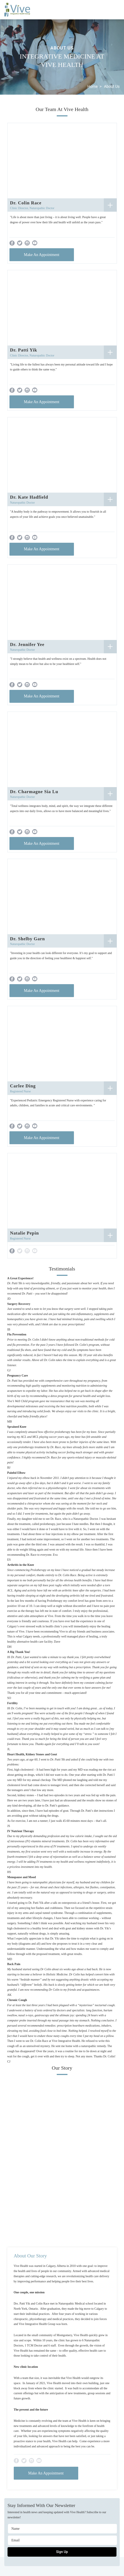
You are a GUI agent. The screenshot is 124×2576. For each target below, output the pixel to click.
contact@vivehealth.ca (27, 2489)
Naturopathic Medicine (30, 2516)
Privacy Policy (62, 2565)
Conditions (83, 2478)
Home (92, 86)
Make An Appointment (41, 255)
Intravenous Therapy (28, 2523)
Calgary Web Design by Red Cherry (62, 2571)
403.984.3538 (18, 2479)
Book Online (82, 2544)
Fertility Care (23, 2530)
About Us (82, 2464)
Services (81, 2471)
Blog (79, 2485)
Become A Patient (88, 2492)
